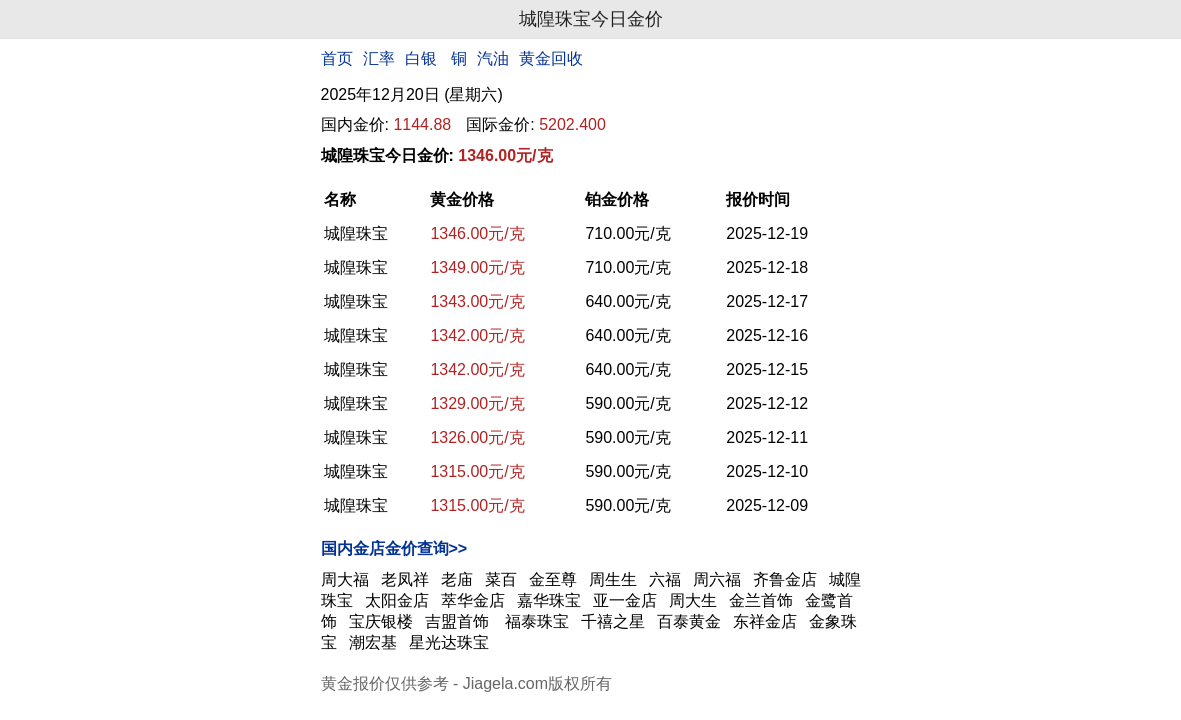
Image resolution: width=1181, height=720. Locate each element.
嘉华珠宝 (549, 600)
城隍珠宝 (356, 233)
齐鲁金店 (785, 579)
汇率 (379, 58)
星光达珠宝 (449, 642)
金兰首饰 (761, 600)
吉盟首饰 (459, 621)
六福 (665, 579)
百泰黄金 (689, 621)
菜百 (501, 579)
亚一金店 (625, 600)
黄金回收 (551, 58)
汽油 (493, 58)
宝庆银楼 (381, 621)
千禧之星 (613, 621)
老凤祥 (405, 579)
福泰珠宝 (537, 621)
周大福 (345, 579)
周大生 (693, 600)
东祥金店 (765, 621)
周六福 (717, 579)
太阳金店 (397, 600)
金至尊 (553, 579)
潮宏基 (373, 642)
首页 (337, 58)
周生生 (613, 579)
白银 (421, 58)
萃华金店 (473, 600)
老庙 (457, 579)
